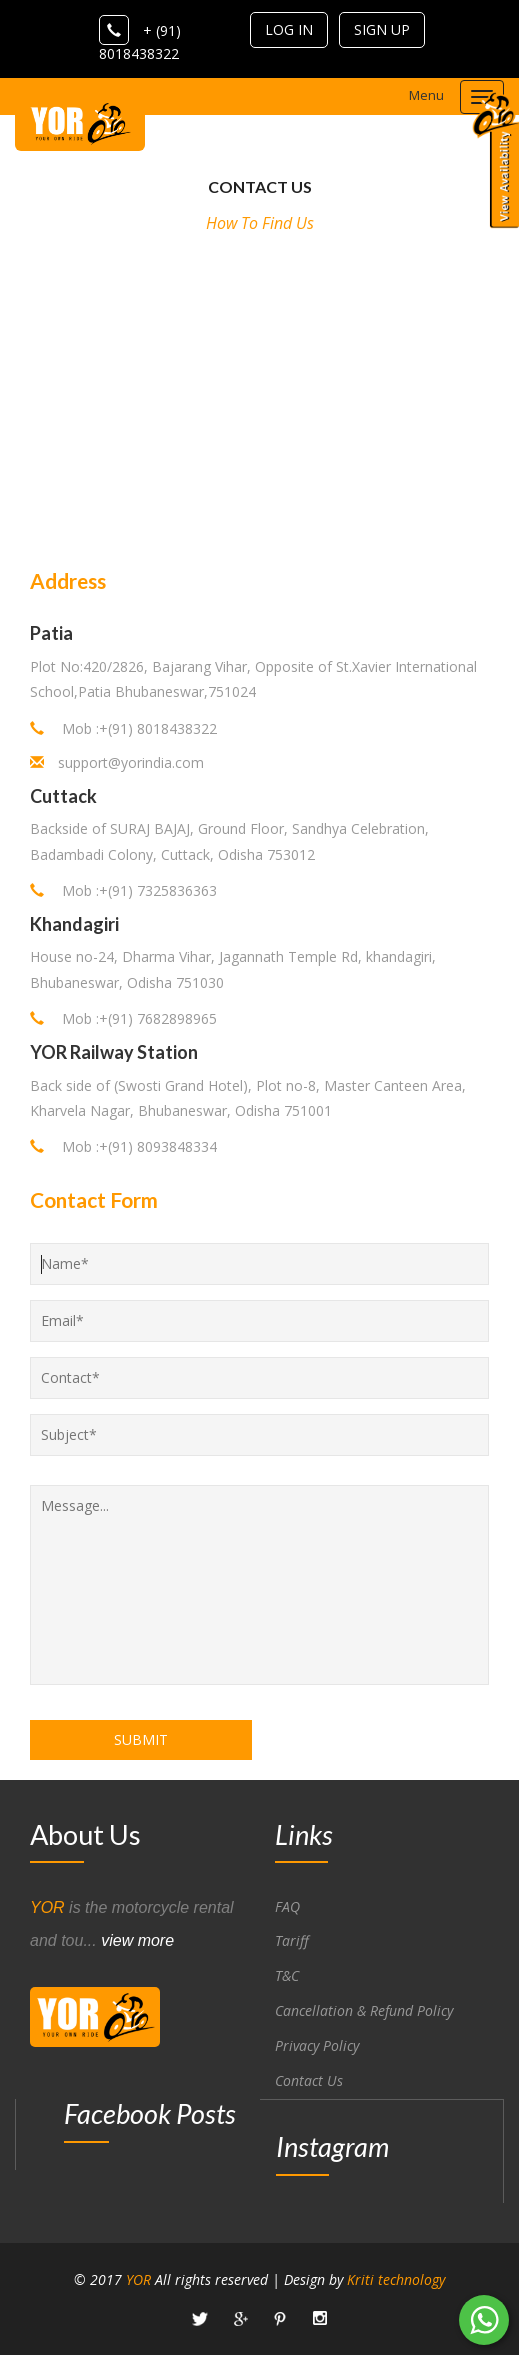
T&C (287, 1975)
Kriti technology (396, 2279)
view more (137, 1940)
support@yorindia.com (131, 762)
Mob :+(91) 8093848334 (123, 1146)
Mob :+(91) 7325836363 (123, 890)
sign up (382, 29)
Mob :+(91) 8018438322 (123, 728)
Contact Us (309, 2080)
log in (289, 29)
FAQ (287, 1906)
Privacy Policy (317, 2045)
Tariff (292, 1940)
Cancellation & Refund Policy (364, 2010)
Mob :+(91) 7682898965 (123, 1018)
